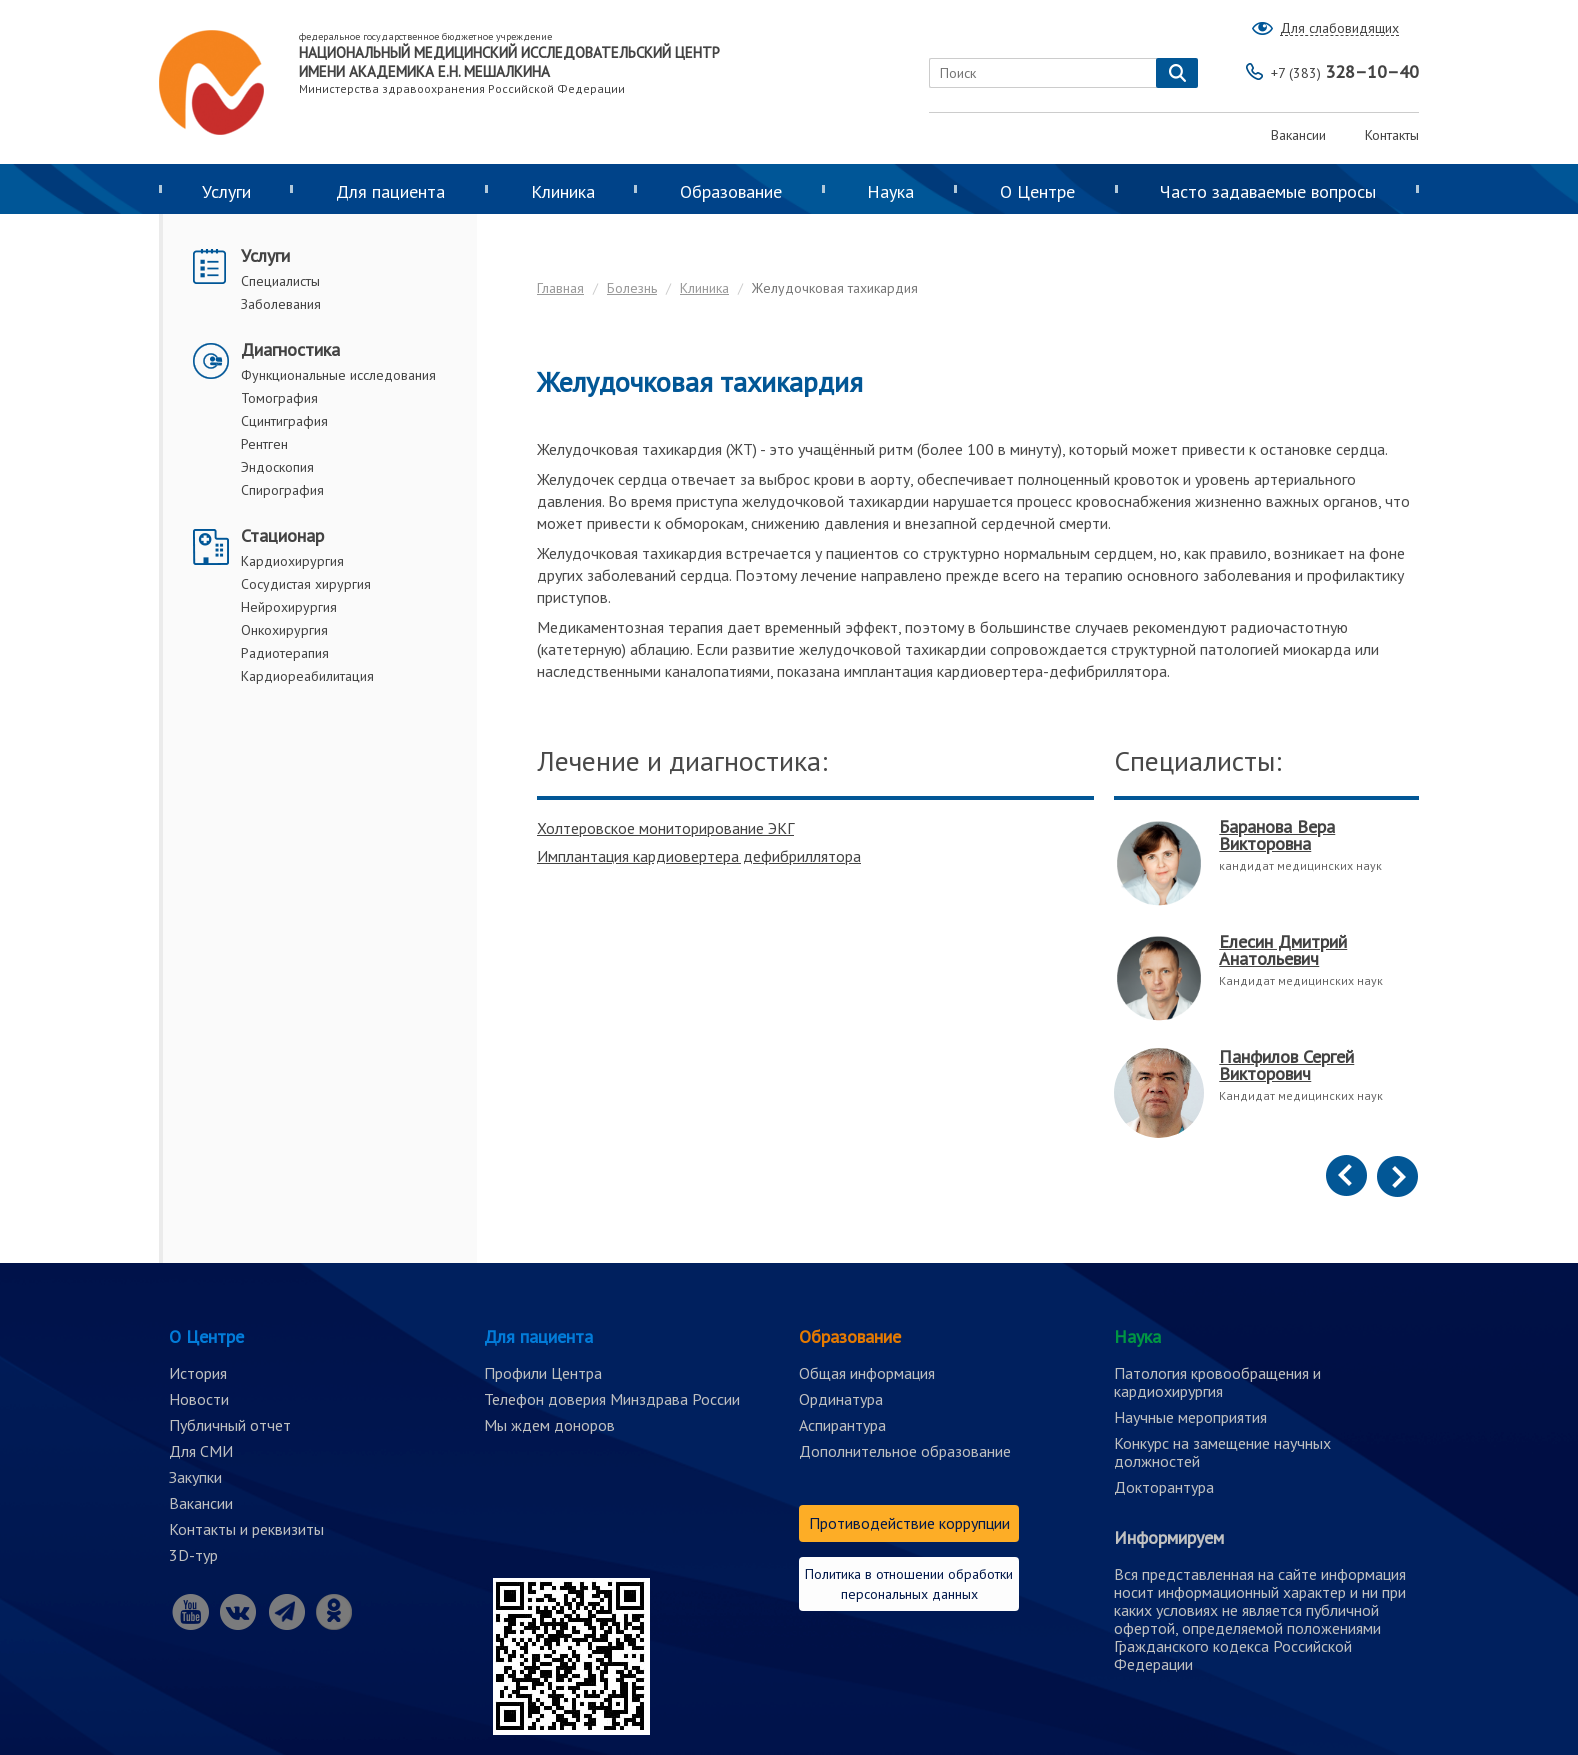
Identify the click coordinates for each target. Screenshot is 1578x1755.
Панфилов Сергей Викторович (1286, 1065)
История (198, 1373)
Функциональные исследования (338, 375)
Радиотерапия (285, 653)
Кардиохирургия (292, 561)
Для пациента (390, 191)
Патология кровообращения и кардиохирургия (1217, 1382)
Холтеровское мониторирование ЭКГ (665, 828)
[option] (1266, 990)
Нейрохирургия (289, 607)
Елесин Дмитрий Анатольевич (1283, 950)
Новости (199, 1399)
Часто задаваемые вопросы (1268, 191)
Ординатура (841, 1399)
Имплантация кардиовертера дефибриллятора (699, 856)
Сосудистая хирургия (306, 584)
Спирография (282, 490)
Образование (731, 191)
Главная (560, 288)
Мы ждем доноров (549, 1425)
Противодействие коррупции (909, 1523)
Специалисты (280, 281)
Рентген (264, 444)
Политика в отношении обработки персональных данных (909, 1584)
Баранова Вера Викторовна (1277, 835)
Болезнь (632, 288)
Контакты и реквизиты (246, 1529)
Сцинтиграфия (284, 421)
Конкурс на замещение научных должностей (1222, 1452)
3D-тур (193, 1555)
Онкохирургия (284, 630)
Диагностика (290, 349)
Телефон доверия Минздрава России (612, 1399)
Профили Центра (543, 1373)
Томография (279, 398)
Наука (890, 191)
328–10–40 (1345, 71)
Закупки (195, 1477)
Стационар (282, 535)
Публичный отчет (230, 1425)
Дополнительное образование (905, 1451)
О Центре (1037, 191)
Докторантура (1164, 1487)
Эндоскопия (277, 467)
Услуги (226, 191)
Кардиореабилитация (307, 676)
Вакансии (1298, 135)
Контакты (1392, 135)
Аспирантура (842, 1425)
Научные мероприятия (1190, 1417)
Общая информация (867, 1373)
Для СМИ (201, 1451)
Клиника (563, 191)
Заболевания (281, 304)
